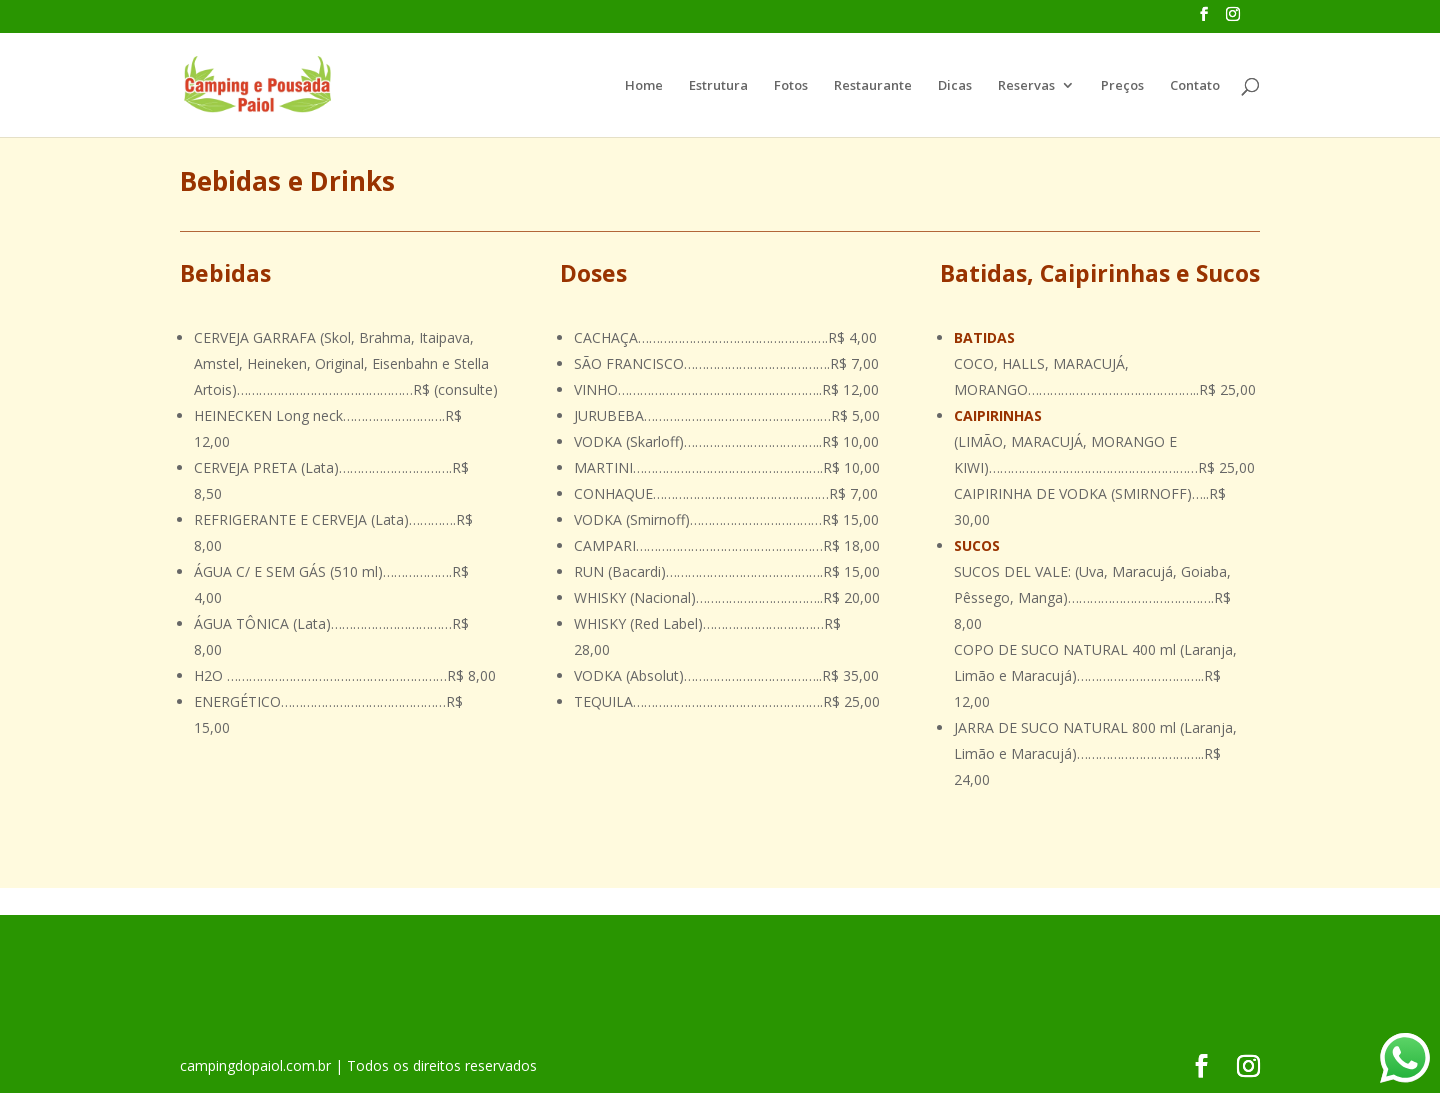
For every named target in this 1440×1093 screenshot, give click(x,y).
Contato (1195, 86)
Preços (1122, 86)
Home (644, 86)
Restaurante (873, 86)
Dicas (955, 86)
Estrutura (718, 86)
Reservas (1026, 86)
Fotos (791, 86)
